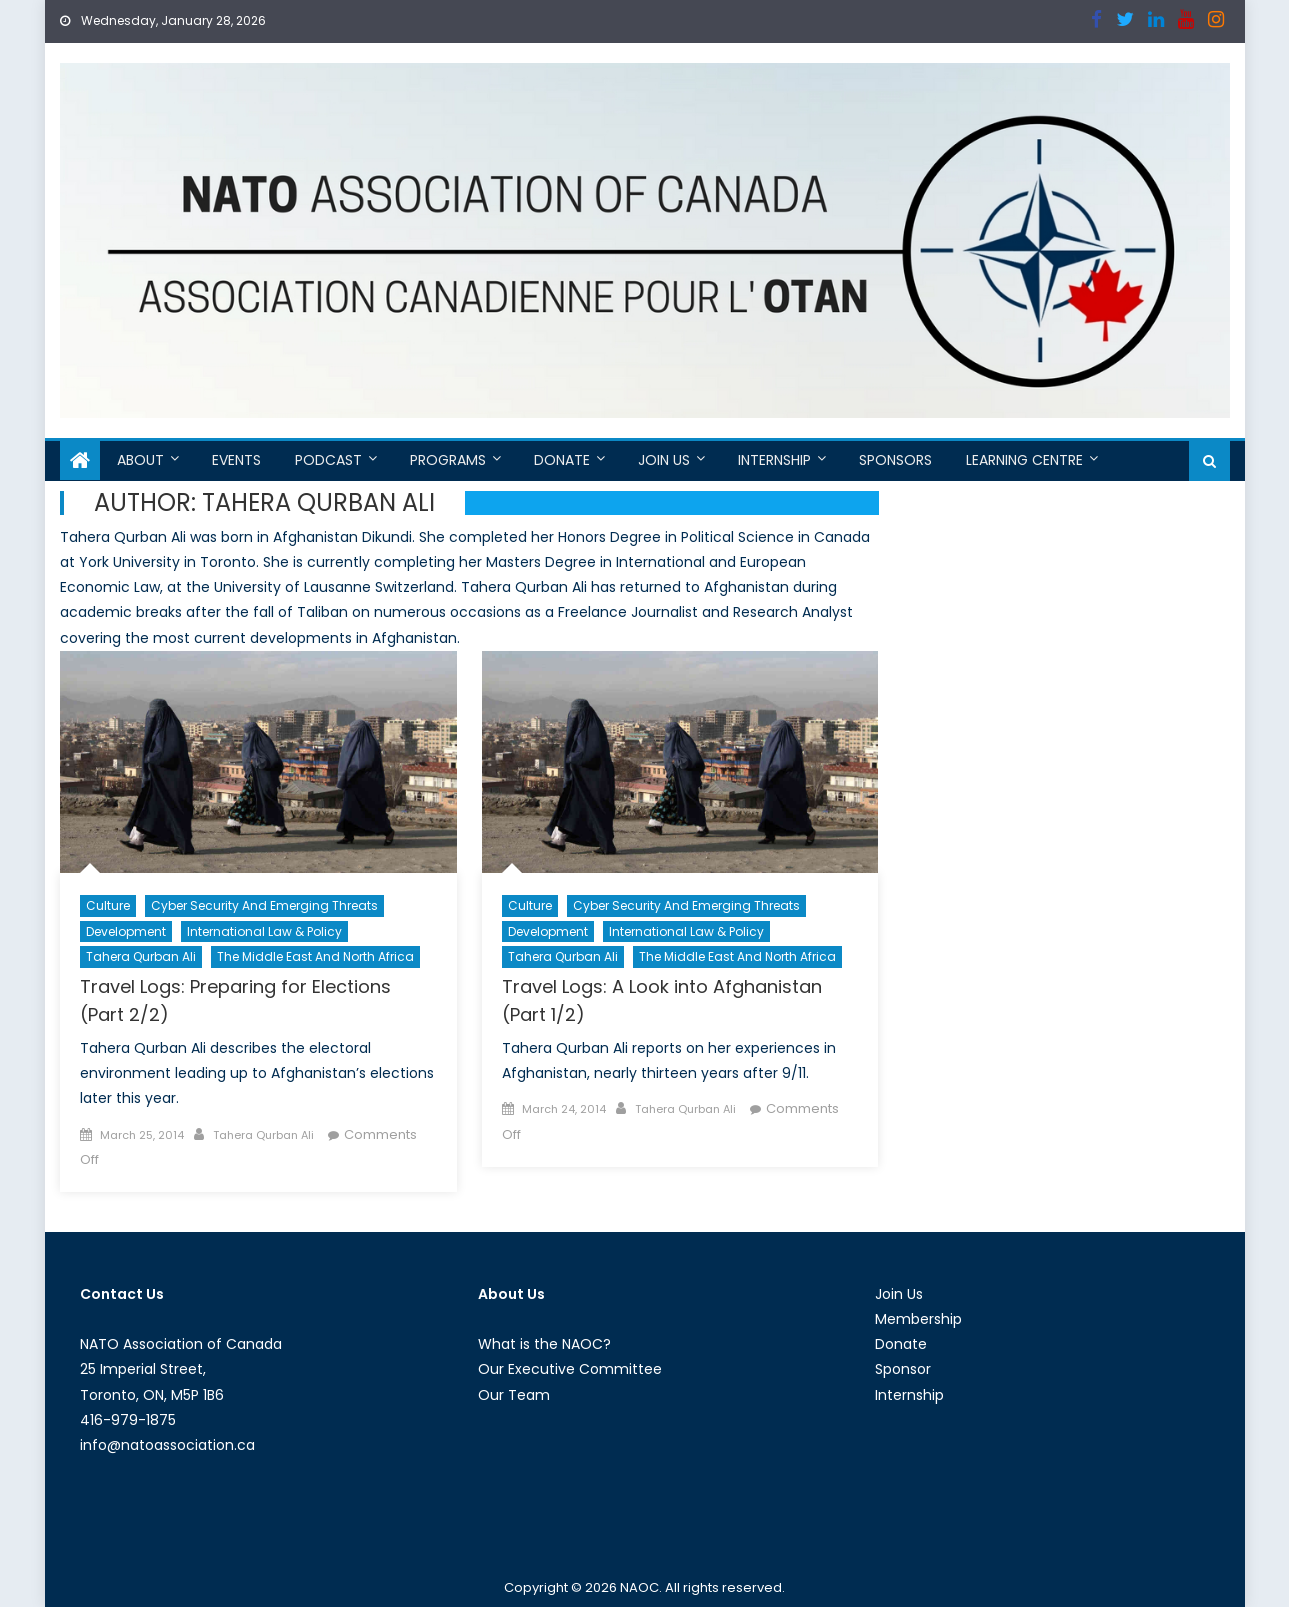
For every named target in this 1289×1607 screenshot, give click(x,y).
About (140, 460)
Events (236, 460)
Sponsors (895, 460)
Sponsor (903, 1369)
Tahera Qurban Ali (141, 956)
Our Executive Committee (570, 1369)
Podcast (328, 460)
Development (126, 931)
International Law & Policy (264, 931)
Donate (562, 460)
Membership (918, 1319)
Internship (774, 460)
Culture (108, 905)
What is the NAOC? (544, 1344)
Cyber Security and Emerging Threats (264, 905)
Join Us (664, 460)
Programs (448, 460)
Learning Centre (1024, 460)
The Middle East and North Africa (315, 956)
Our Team (514, 1395)
